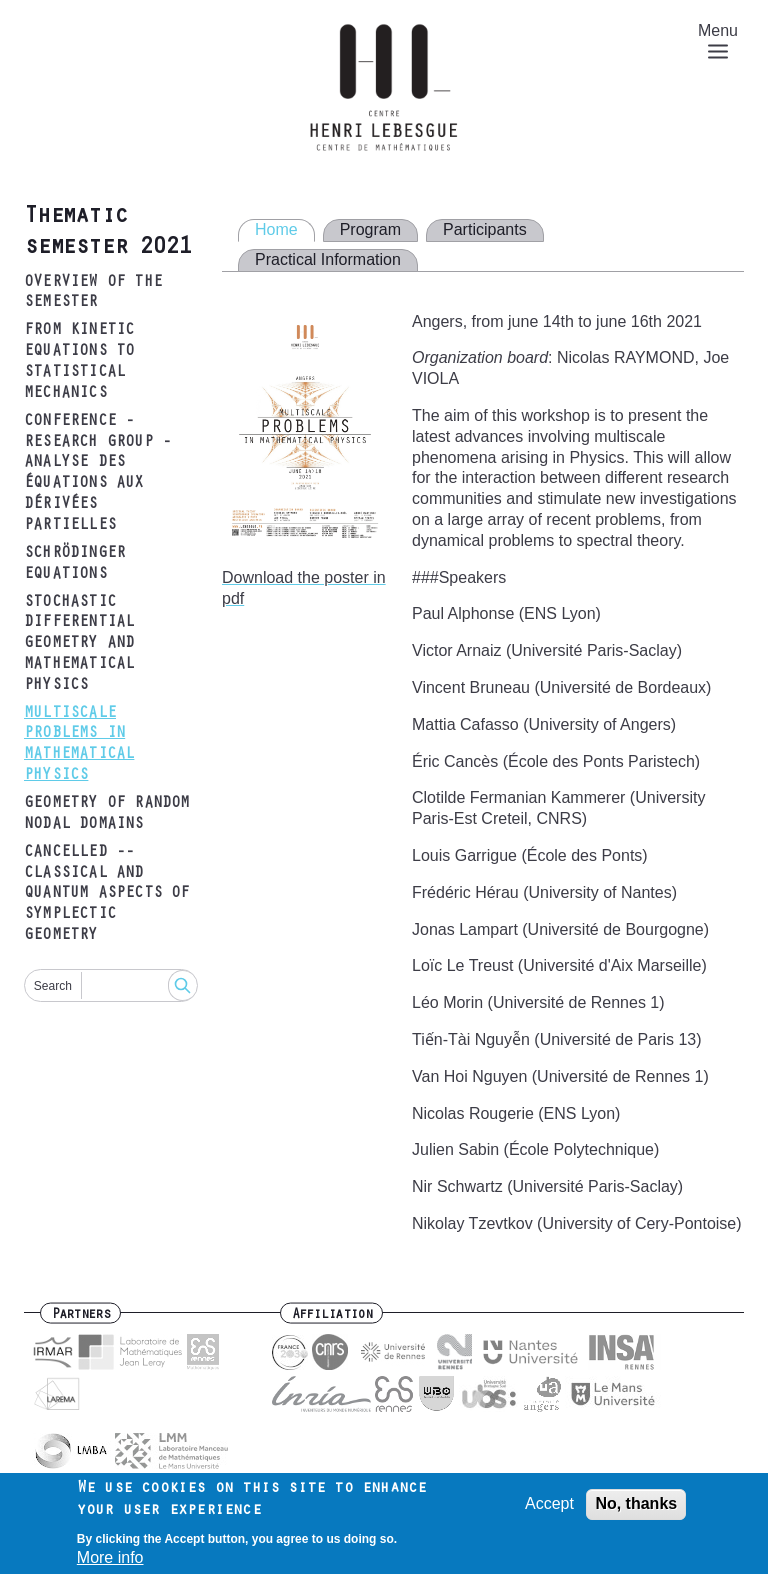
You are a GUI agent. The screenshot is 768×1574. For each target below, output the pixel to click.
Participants (485, 229)
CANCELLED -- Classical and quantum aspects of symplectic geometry (107, 894)
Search (53, 986)
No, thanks (636, 1509)
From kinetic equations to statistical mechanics (79, 362)
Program (370, 229)
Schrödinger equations (74, 564)
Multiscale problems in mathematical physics (79, 745)
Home (276, 229)
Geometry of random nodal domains (107, 814)
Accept (549, 1509)
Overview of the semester (93, 293)
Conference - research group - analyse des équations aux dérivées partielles (97, 474)
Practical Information (328, 259)
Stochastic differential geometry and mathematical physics (79, 644)
